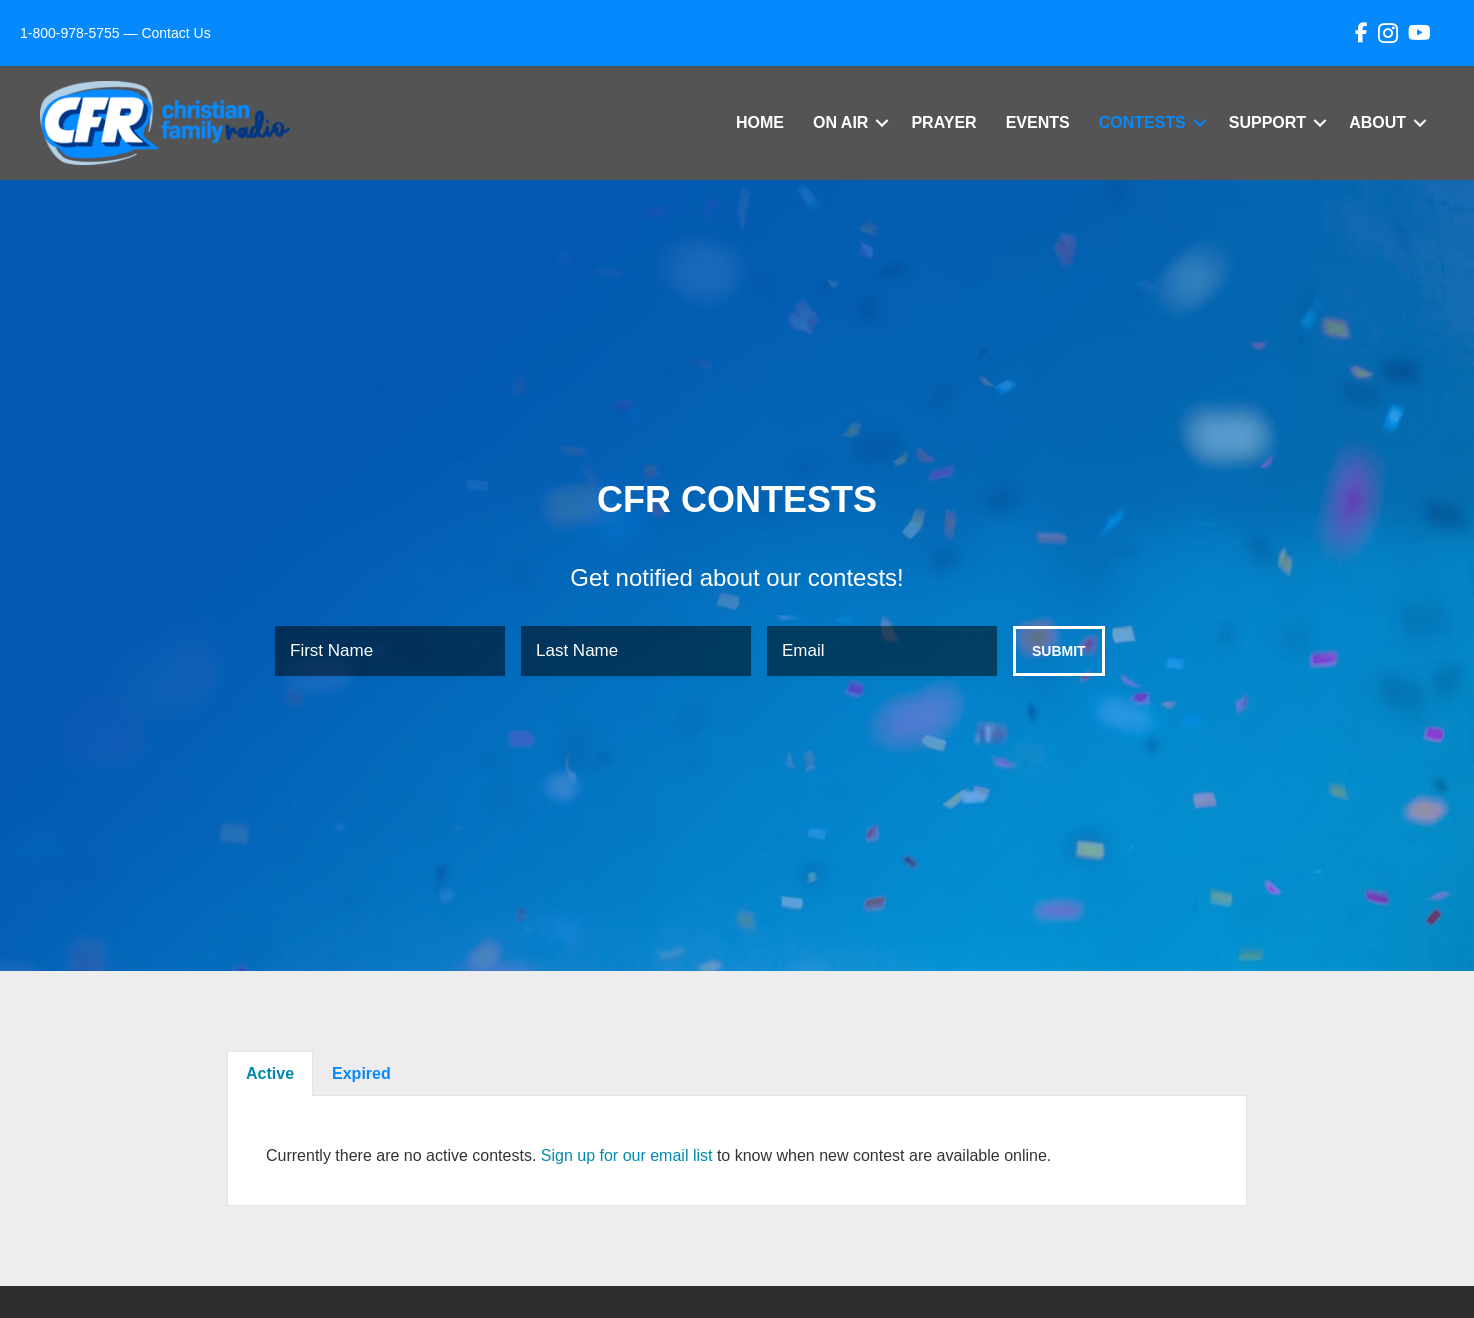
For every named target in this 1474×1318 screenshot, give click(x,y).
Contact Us (175, 33)
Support (1267, 122)
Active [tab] (270, 1073)
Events (1038, 122)
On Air (840, 122)
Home (760, 122)
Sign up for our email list (627, 1155)
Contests (1142, 122)
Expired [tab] (361, 1073)
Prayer (943, 122)
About (1377, 122)
